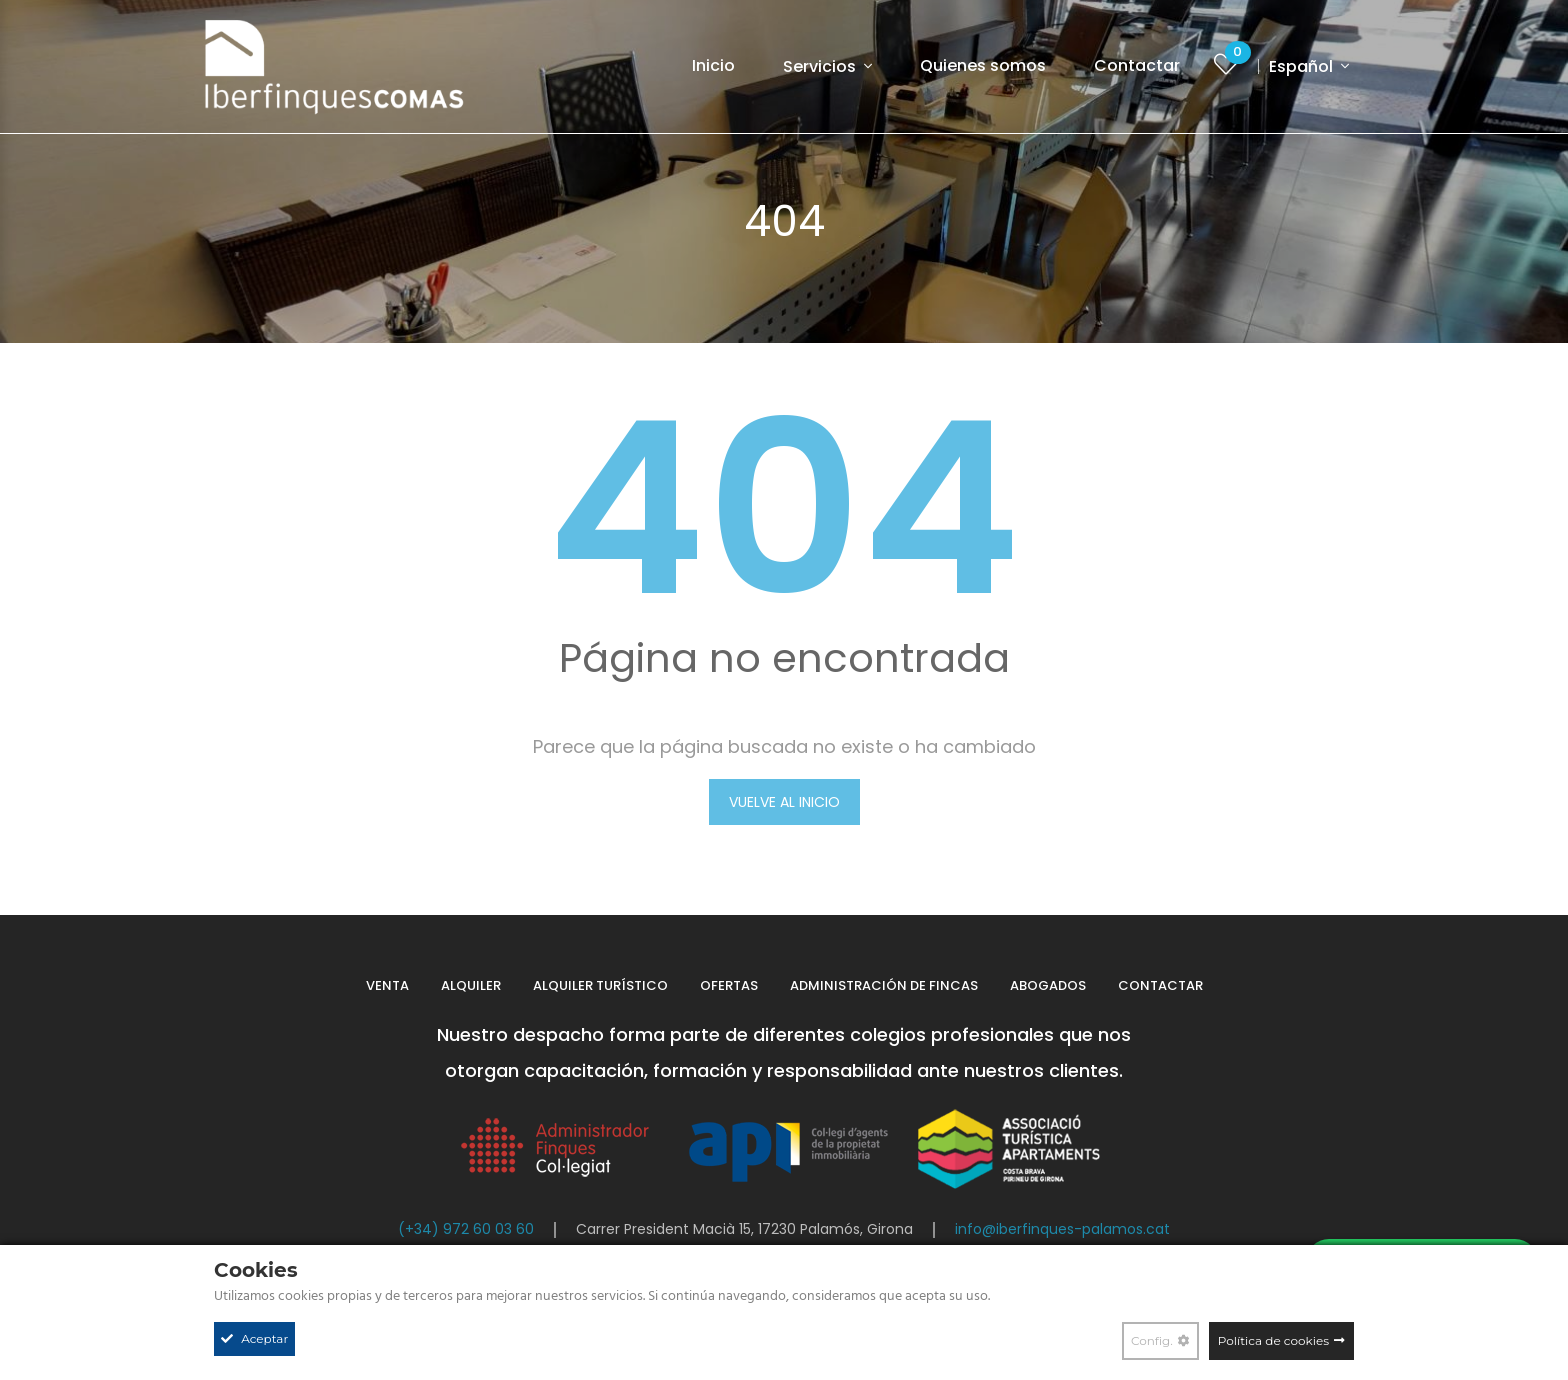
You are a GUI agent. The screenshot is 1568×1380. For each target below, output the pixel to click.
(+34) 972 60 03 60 (466, 1229)
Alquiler (471, 985)
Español (1303, 66)
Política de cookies (1273, 1340)
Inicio (713, 65)
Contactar (1137, 65)
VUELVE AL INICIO (784, 802)
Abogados (1048, 985)
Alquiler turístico (600, 985)
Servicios (821, 66)
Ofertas (729, 985)
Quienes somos (983, 65)
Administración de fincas (884, 985)
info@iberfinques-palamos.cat (1062, 1229)
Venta (387, 985)
